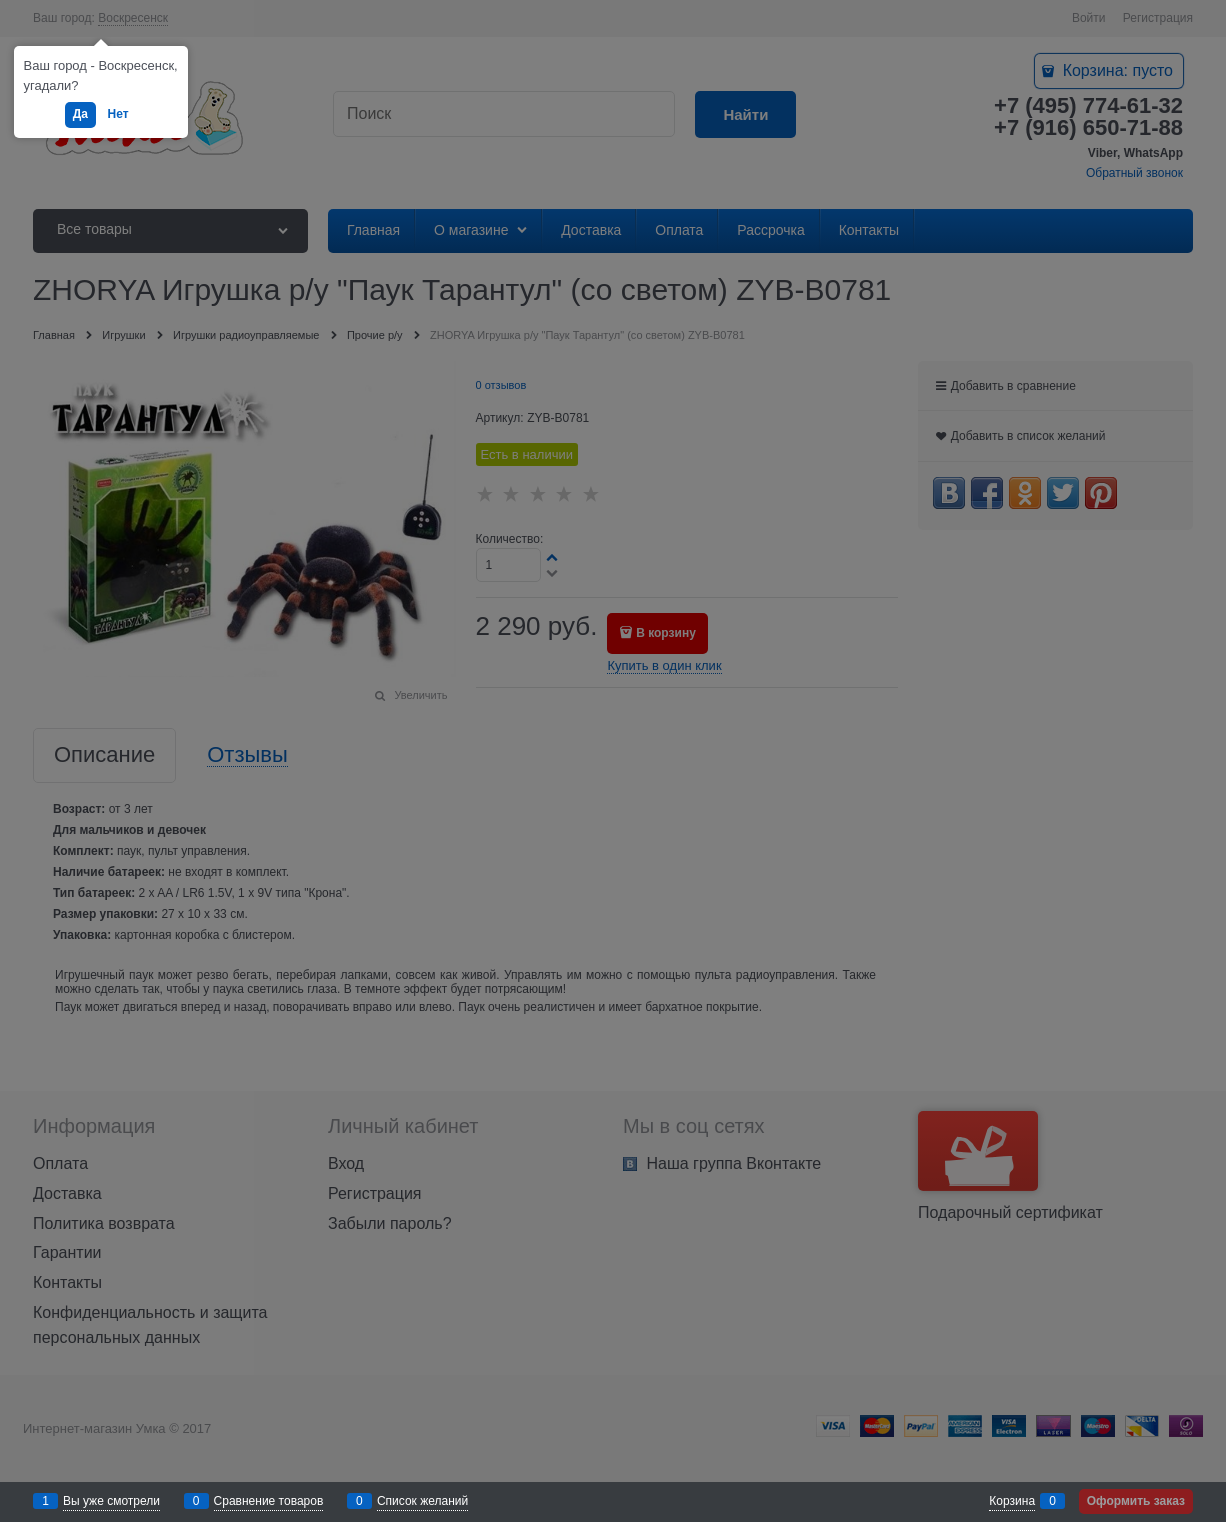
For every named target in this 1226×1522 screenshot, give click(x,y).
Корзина (1012, 1501)
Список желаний (422, 1501)
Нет (118, 114)
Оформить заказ (1136, 1501)
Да (80, 114)
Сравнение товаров (269, 1501)
